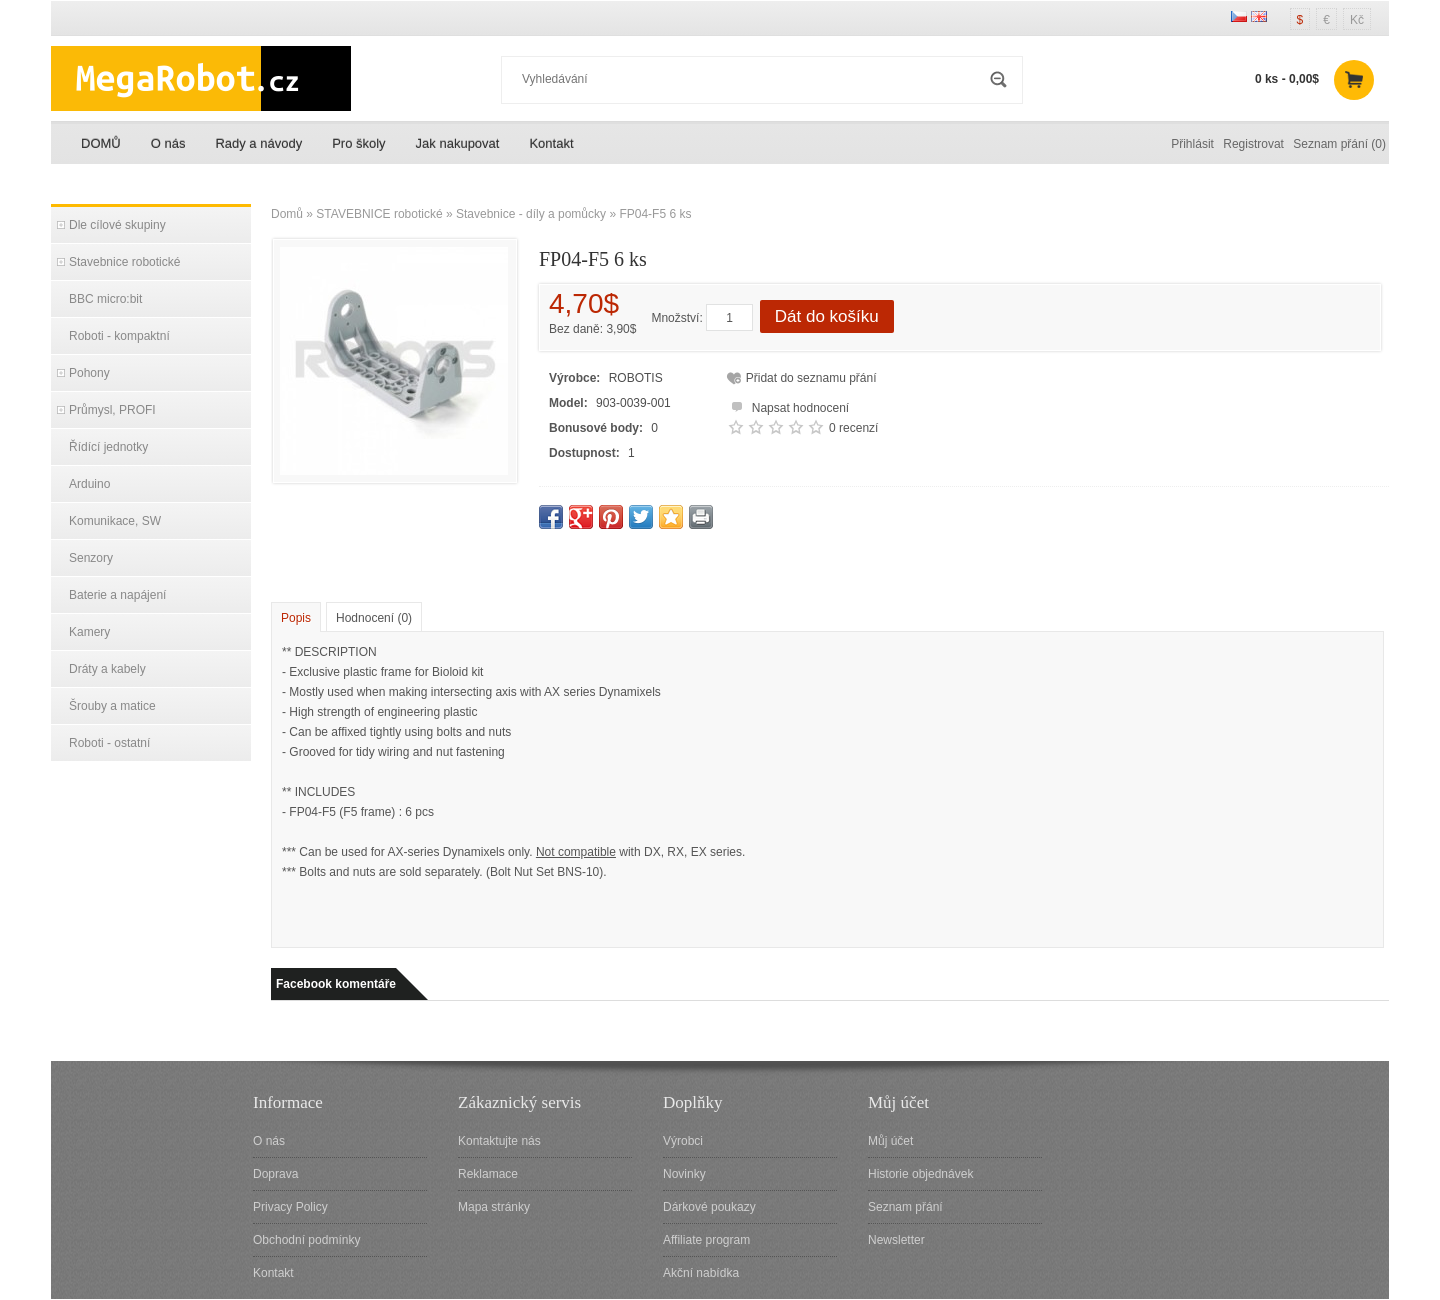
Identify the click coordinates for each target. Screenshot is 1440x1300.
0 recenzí (853, 428)
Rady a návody (258, 143)
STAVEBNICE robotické (379, 214)
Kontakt (551, 143)
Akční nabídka (701, 1273)
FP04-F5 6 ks (655, 214)
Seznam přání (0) (1339, 144)
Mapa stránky (494, 1207)
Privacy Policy (290, 1207)
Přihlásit (1192, 144)
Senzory (91, 558)
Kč (1357, 20)
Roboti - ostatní (109, 743)
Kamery (89, 632)
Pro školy (358, 143)
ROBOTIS (636, 378)
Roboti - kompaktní (119, 336)
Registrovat (1253, 144)
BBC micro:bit (105, 299)
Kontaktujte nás (499, 1141)
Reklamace (488, 1174)
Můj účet (890, 1141)
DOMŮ (101, 143)
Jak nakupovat (458, 143)
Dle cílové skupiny (117, 225)
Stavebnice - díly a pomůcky (531, 214)
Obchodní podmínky (306, 1240)
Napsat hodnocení (787, 405)
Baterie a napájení (117, 595)
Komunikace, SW (115, 521)
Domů (287, 214)
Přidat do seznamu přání (811, 378)
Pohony (89, 373)
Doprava (275, 1174)
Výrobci (683, 1141)
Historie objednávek (920, 1174)
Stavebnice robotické (124, 262)
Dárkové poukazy (709, 1207)
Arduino (89, 484)
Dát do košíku (827, 316)
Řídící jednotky (108, 447)
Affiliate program (706, 1240)
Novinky (684, 1174)
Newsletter (896, 1240)
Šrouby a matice (112, 706)
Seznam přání (905, 1207)
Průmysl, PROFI (112, 410)
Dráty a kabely (107, 669)
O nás (168, 143)
